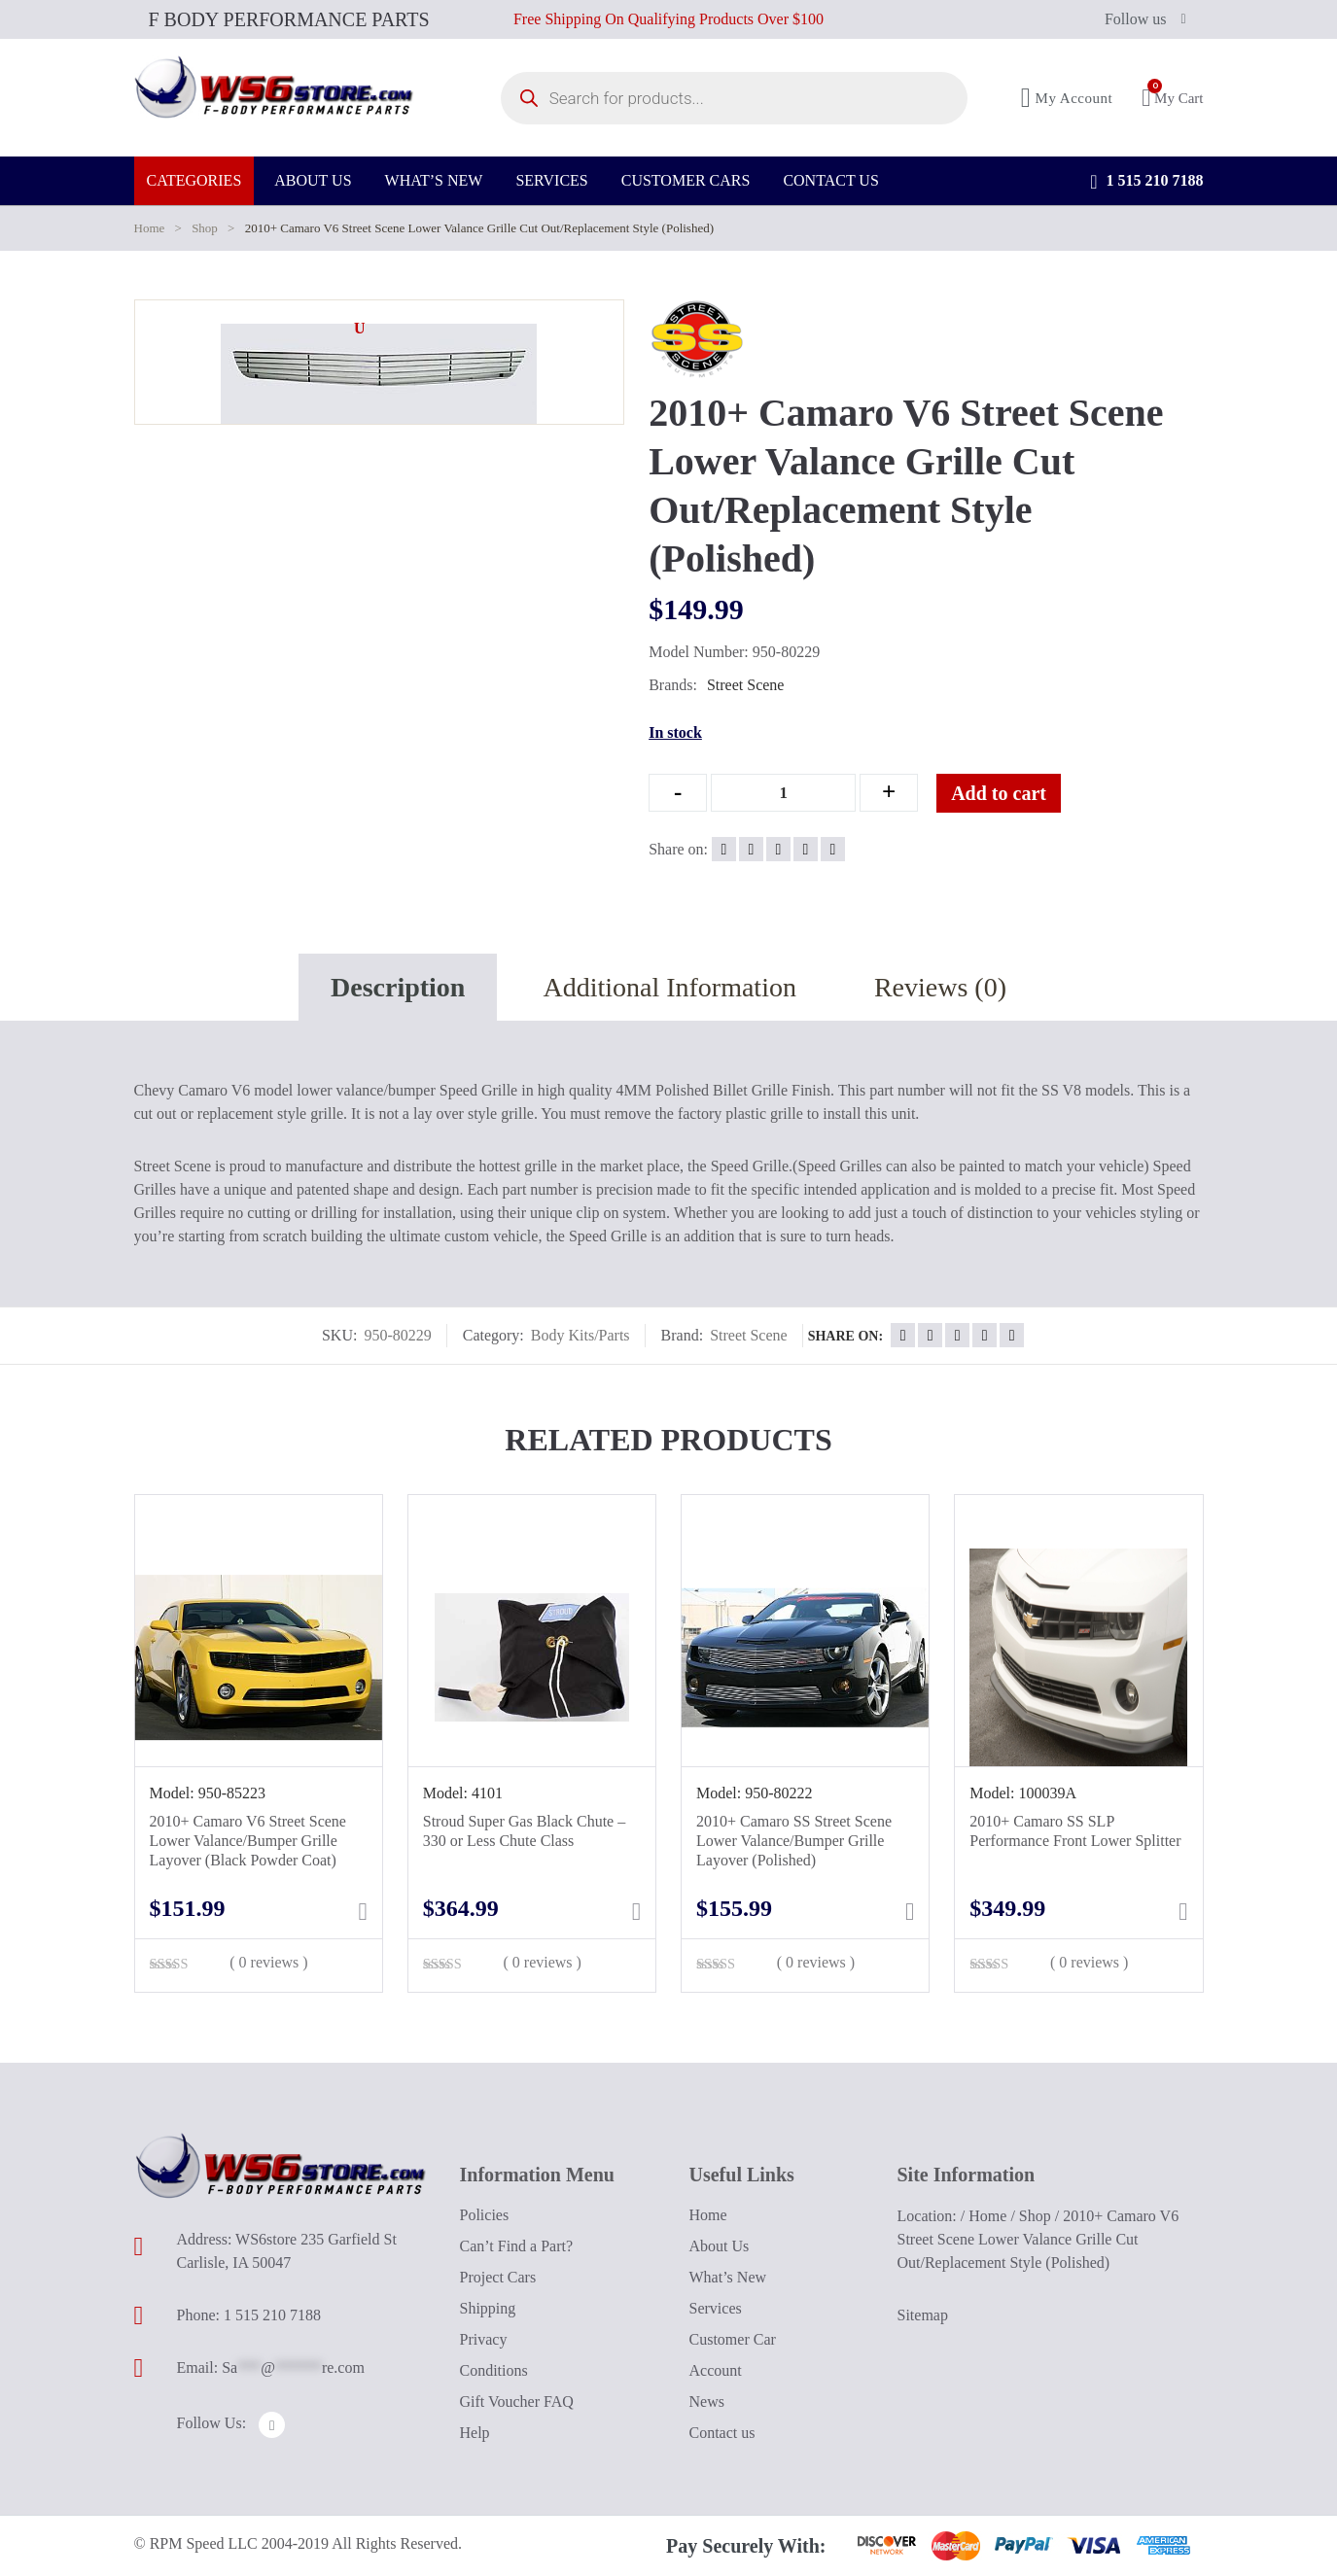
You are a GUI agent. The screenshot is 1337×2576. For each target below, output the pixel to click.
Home (149, 228)
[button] (360, 328)
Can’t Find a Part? (517, 2246)
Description (398, 987)
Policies (485, 2215)
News (706, 2401)
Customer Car (732, 2339)
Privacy (484, 2339)
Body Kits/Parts (580, 1335)
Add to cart (1014, 793)
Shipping (488, 2308)
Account (715, 2370)
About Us (719, 2246)
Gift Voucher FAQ (517, 2401)
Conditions (494, 2370)
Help (475, 2432)
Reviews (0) (940, 987)
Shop (205, 228)
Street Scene (746, 685)
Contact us (722, 2432)
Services (715, 2308)
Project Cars (498, 2277)
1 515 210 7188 (1146, 194)
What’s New (728, 2277)
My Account (1067, 104)
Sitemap (922, 2315)
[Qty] (783, 793)
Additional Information (669, 987)
